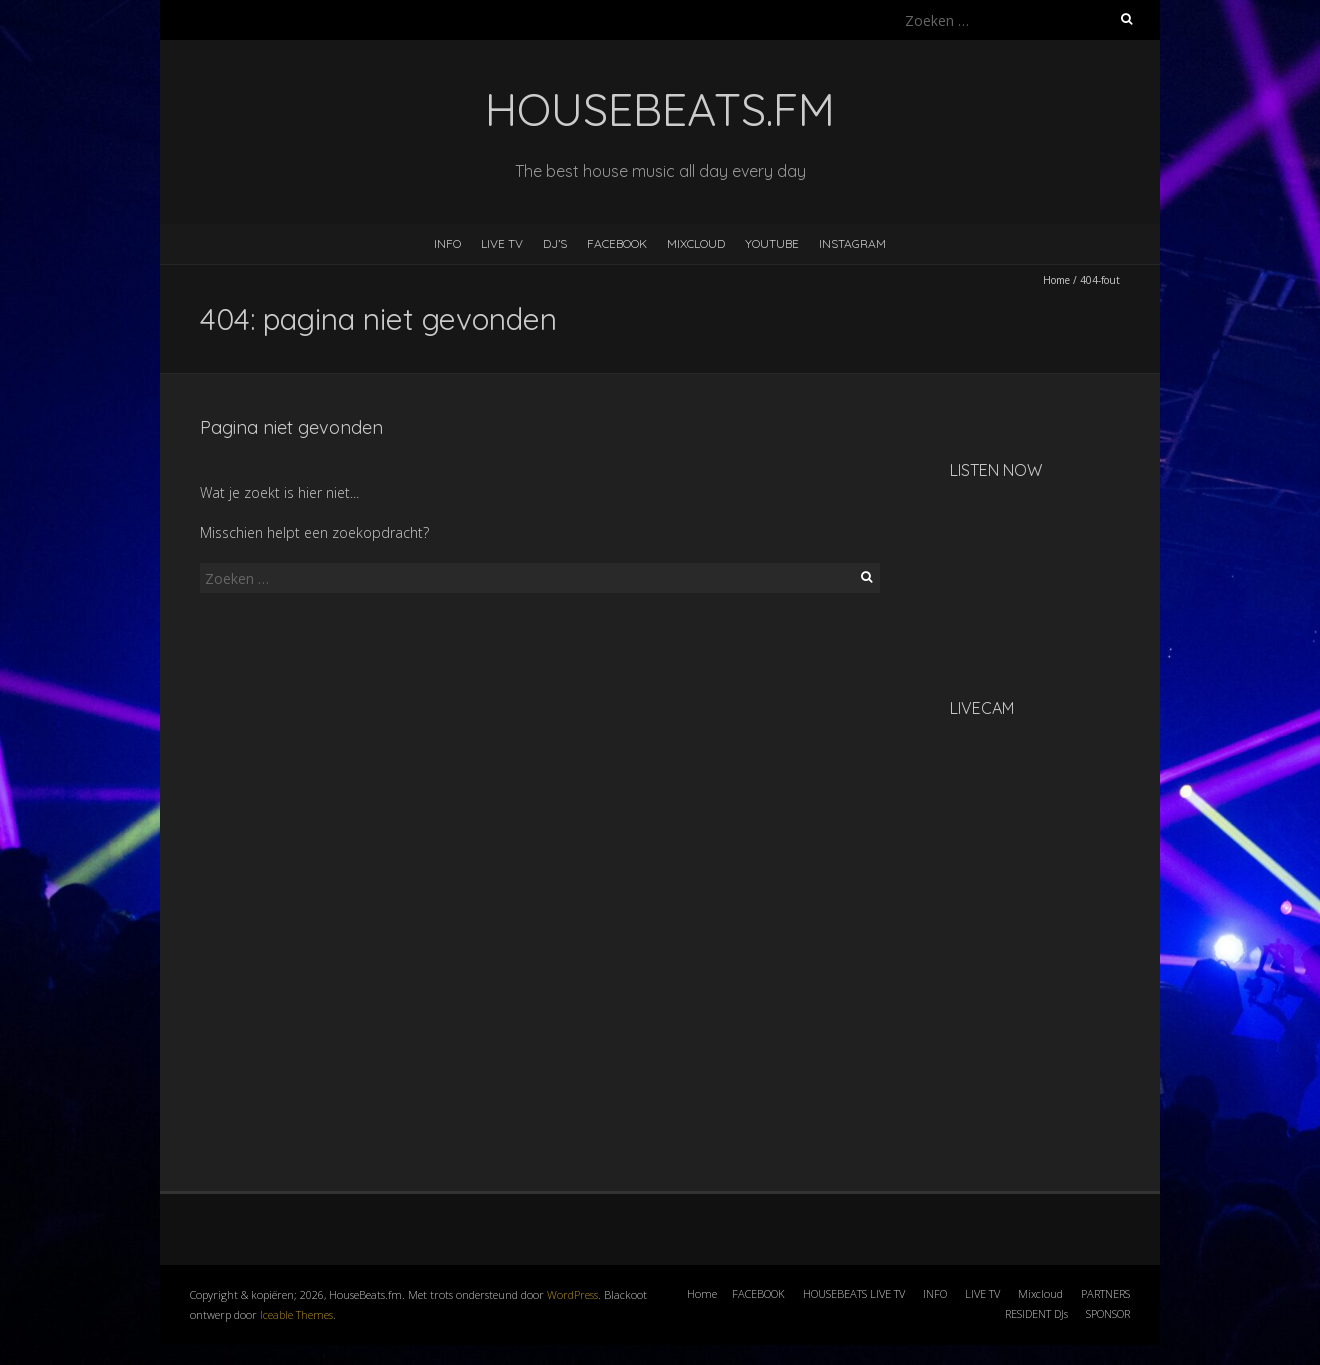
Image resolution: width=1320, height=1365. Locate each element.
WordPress (572, 1294)
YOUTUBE (772, 243)
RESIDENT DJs (1036, 1313)
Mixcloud (1040, 1293)
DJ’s (555, 243)
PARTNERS (1105, 1293)
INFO (447, 243)
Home (1056, 280)
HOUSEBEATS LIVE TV (854, 1293)
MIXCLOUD (696, 243)
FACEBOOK (617, 243)
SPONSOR (1108, 1313)
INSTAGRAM (852, 243)
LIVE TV (502, 243)
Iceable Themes (296, 1314)
